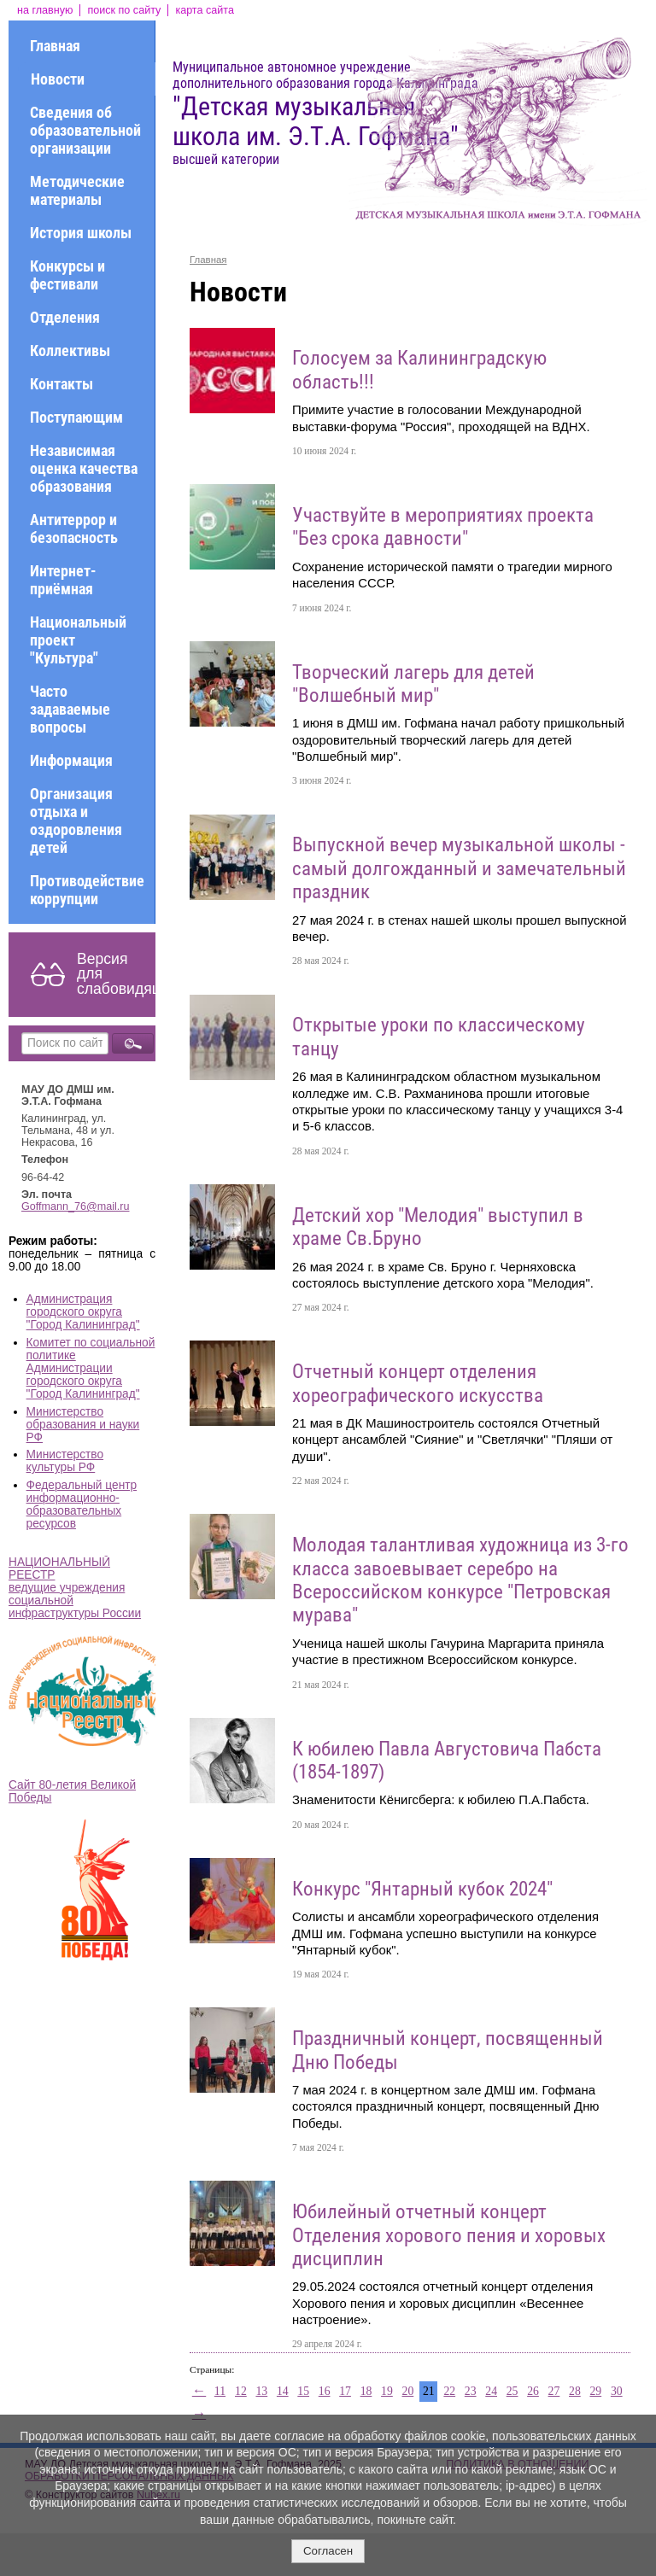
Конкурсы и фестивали (67, 275)
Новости (58, 79)
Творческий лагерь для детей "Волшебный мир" (413, 684)
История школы (81, 233)
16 (325, 2391)
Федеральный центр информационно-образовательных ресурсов (82, 1504)
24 (491, 2391)
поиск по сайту (124, 10)
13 (261, 2391)
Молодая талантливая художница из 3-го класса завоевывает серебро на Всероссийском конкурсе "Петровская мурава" (460, 1580)
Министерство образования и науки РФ (83, 1424)
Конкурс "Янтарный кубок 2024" (422, 1889)
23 (471, 2391)
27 (554, 2391)
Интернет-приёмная (63, 580)
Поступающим (76, 417)
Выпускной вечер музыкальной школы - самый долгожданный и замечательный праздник (459, 868)
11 (220, 2391)
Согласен (328, 2550)
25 (512, 2391)
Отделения (65, 317)
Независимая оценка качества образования (84, 468)
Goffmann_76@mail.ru (75, 1206)
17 (345, 2391)
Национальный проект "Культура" (78, 640)
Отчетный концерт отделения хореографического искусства (417, 1383)
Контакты (61, 384)
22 (449, 2391)
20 (408, 2391)
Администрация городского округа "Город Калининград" (83, 1312)
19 (387, 2391)
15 (303, 2391)
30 (617, 2391)
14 (283, 2391)
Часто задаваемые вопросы (70, 709)
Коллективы (70, 350)
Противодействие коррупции (87, 890)
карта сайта (204, 10)
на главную (45, 10)
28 (575, 2391)
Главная (55, 46)
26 (533, 2391)
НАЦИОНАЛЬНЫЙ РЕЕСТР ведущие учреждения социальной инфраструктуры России (75, 1588)
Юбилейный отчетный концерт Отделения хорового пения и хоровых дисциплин (449, 2235)
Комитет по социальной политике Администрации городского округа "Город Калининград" (90, 1368)
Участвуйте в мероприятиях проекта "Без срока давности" (443, 527)
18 (366, 2391)
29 (595, 2391)
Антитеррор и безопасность (74, 528)
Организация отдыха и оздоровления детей (76, 820)
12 (241, 2391)
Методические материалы (77, 190)
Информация (71, 760)
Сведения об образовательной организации (85, 130)
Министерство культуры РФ (65, 1461)
